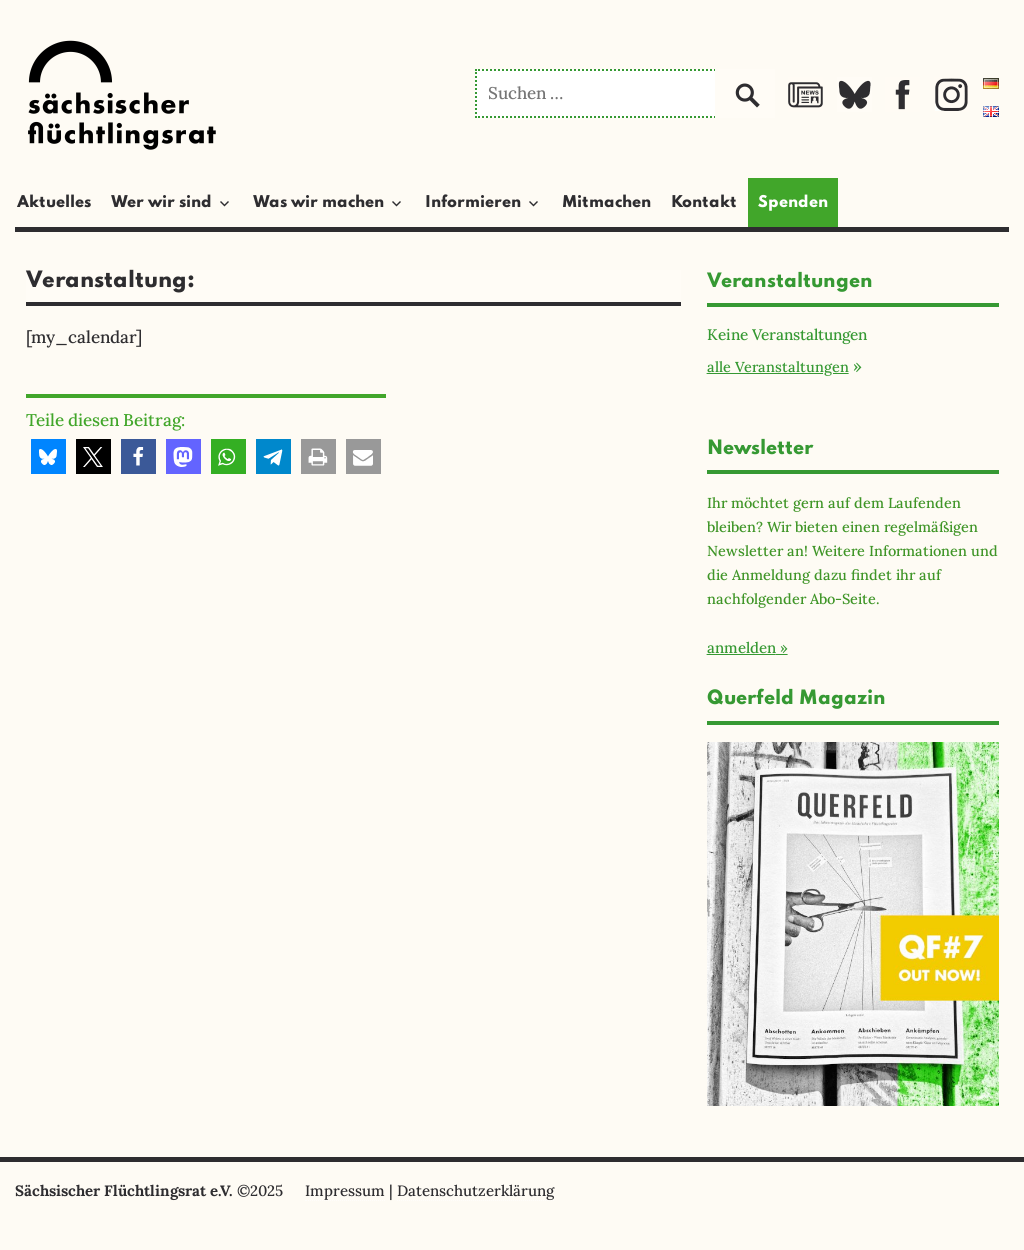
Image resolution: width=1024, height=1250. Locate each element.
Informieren (473, 203)
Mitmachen (606, 203)
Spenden (793, 203)
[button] (48, 456)
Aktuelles (54, 203)
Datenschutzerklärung (475, 1190)
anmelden (741, 647)
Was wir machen (318, 203)
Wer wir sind (161, 203)
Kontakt (704, 203)
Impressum (345, 1190)
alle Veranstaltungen (778, 366)
